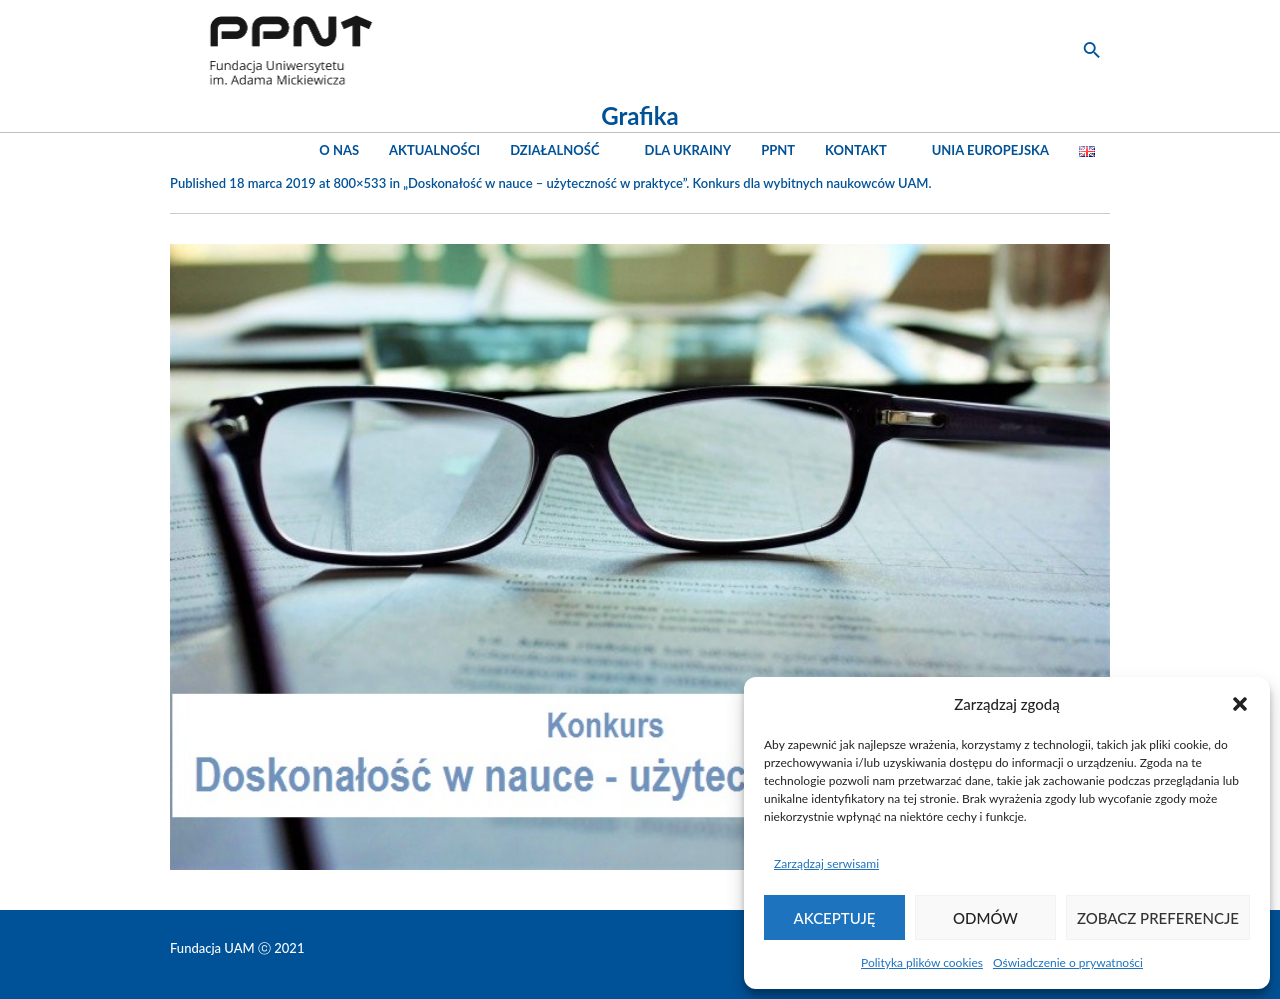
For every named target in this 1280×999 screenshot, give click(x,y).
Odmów (985, 918)
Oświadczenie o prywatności (1068, 962)
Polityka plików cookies (922, 962)
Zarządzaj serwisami (826, 863)
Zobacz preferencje (1158, 918)
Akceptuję (835, 918)
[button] (1240, 704)
